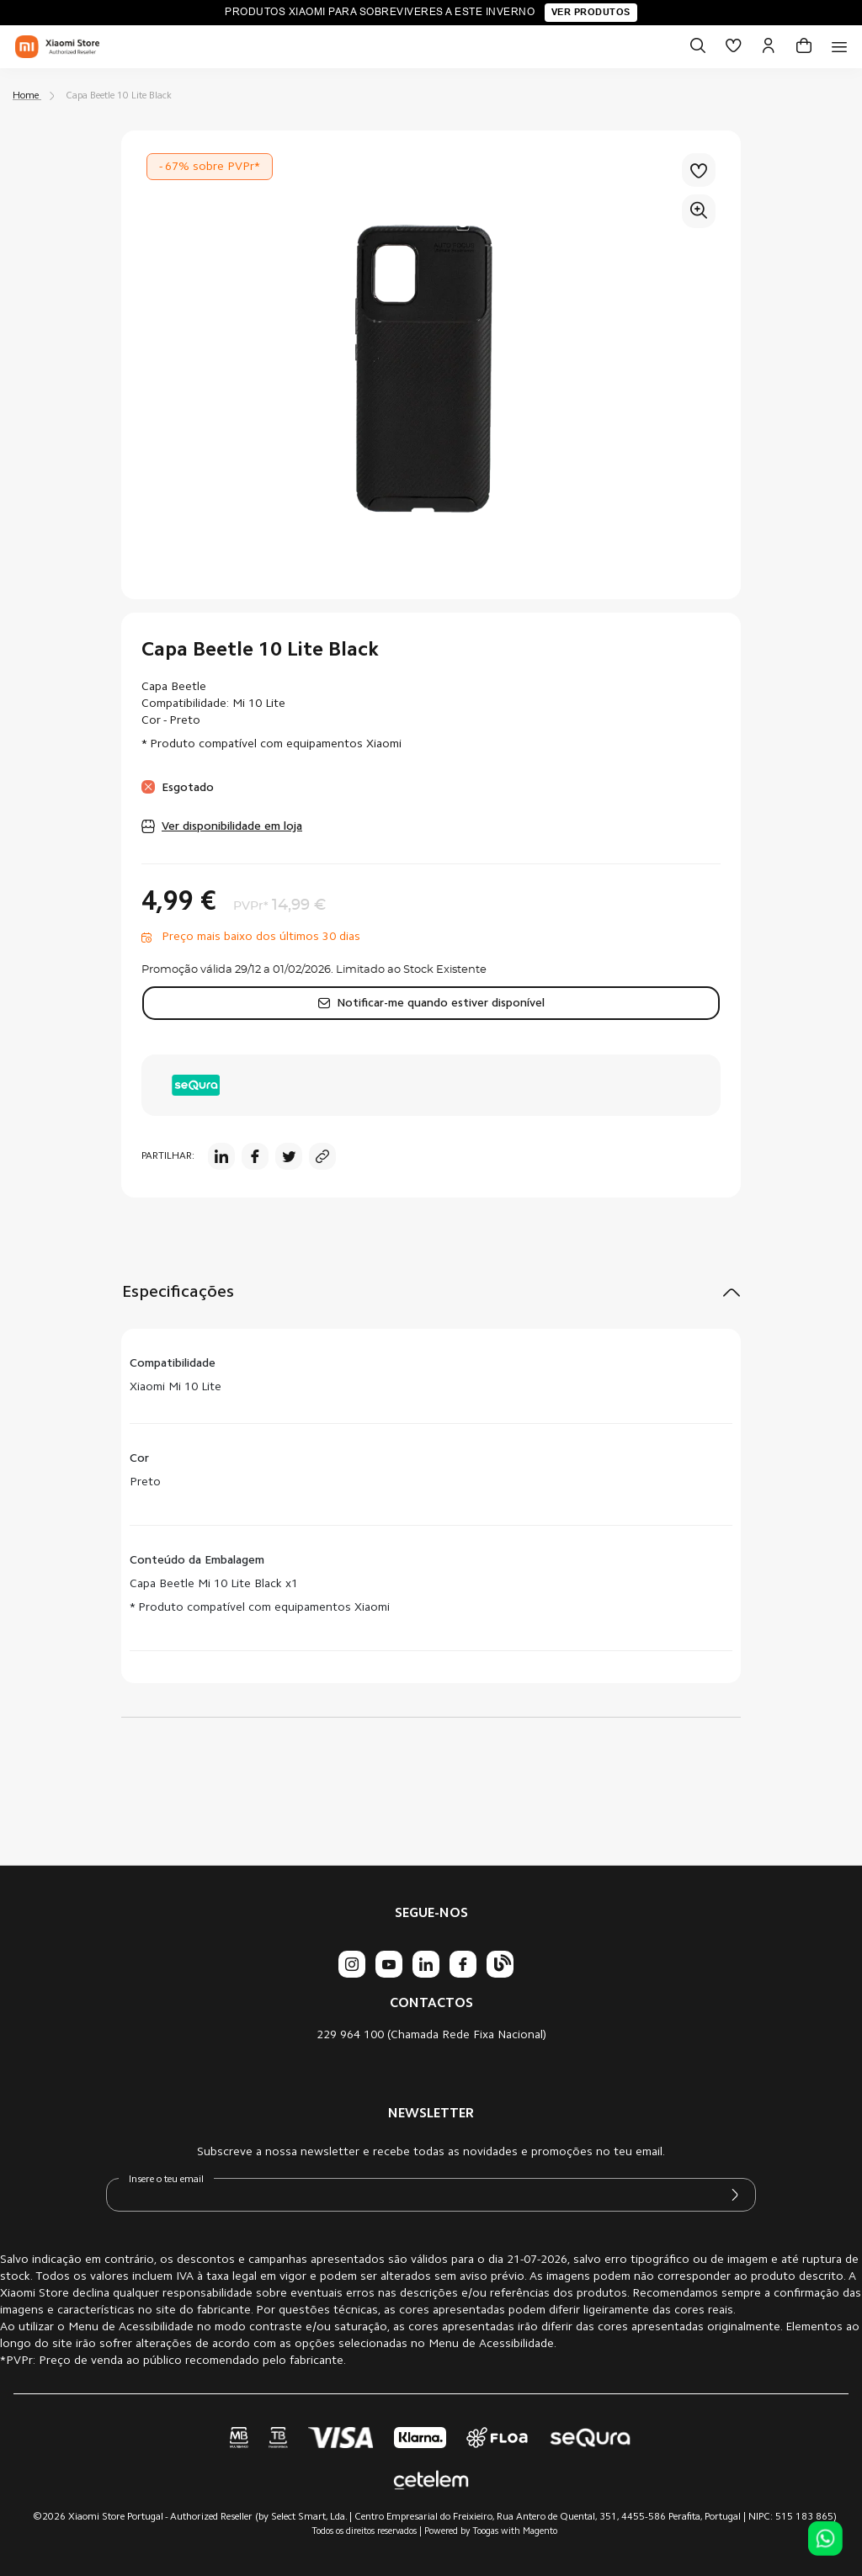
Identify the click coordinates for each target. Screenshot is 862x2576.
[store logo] (57, 47)
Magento (540, 2531)
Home (26, 96)
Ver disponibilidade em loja (232, 827)
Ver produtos (591, 12)
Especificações (178, 1292)
